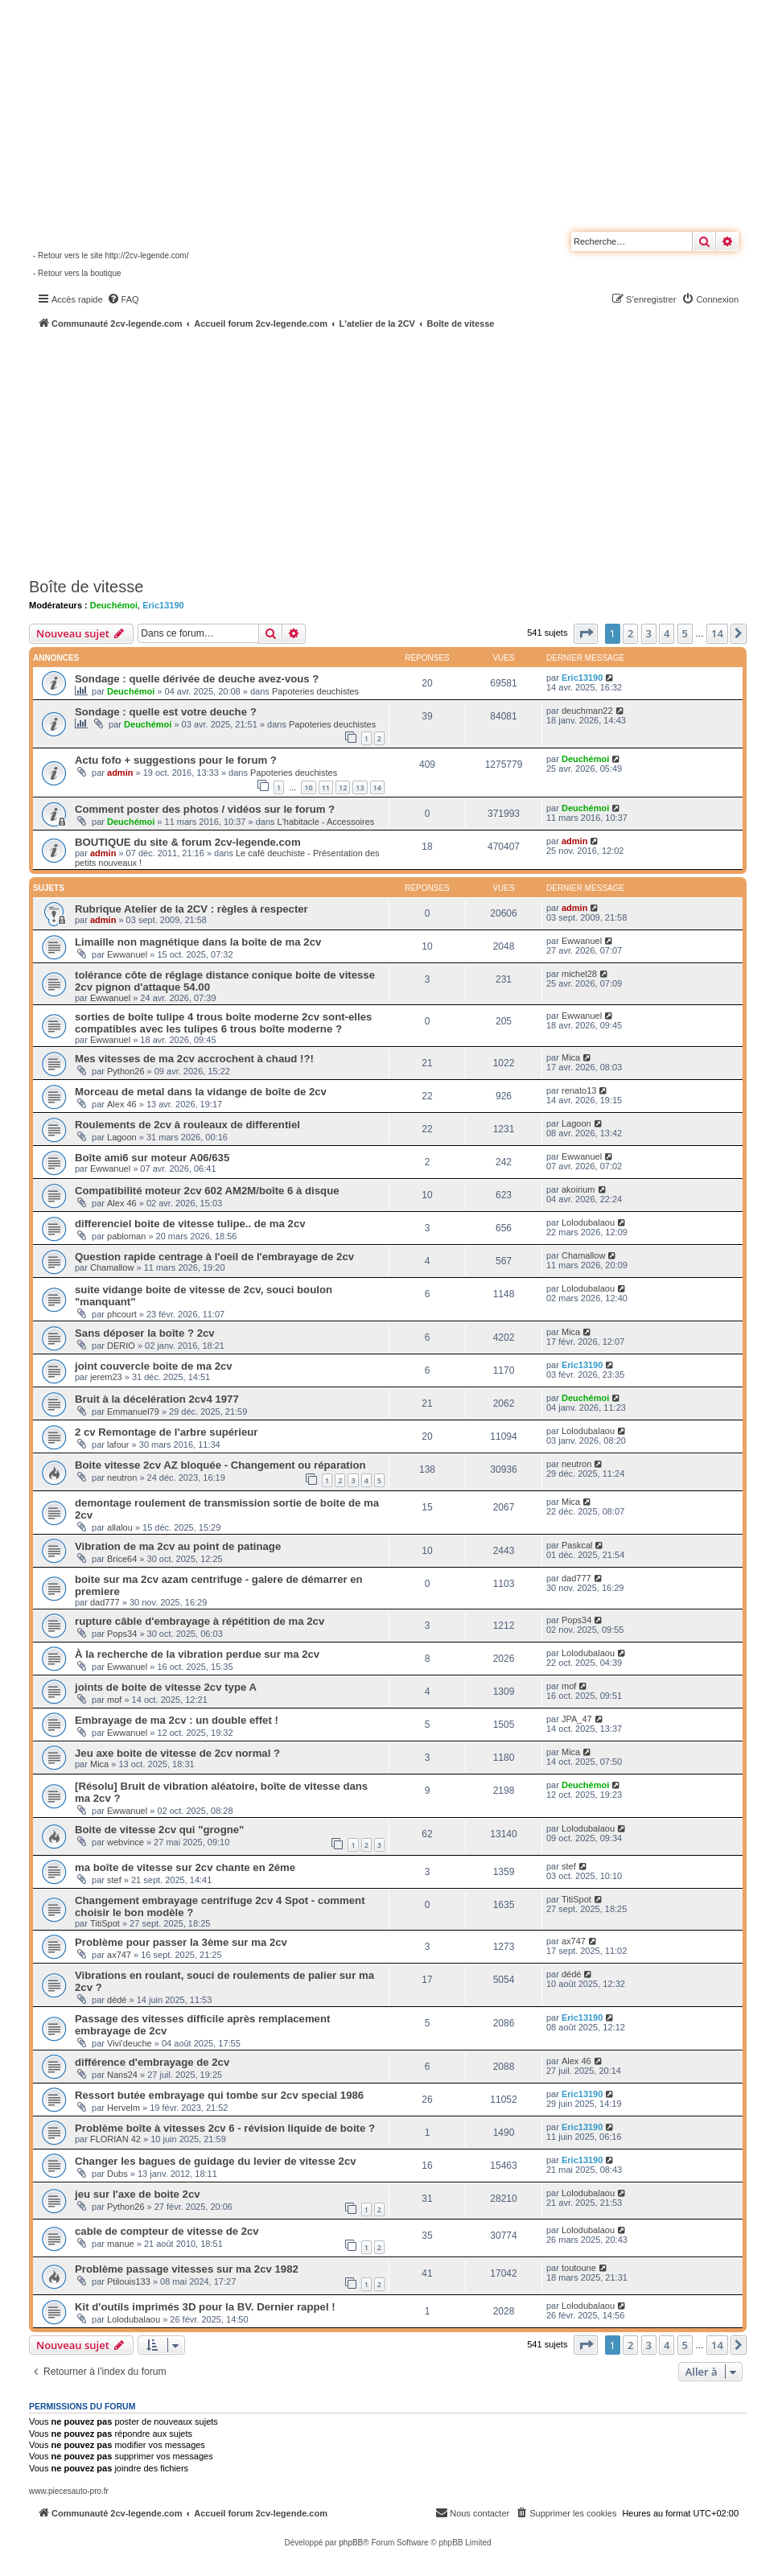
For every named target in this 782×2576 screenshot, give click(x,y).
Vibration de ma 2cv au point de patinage (178, 1546)
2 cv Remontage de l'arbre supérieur (166, 1432)
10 (308, 787)
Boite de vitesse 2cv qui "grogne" (159, 1830)
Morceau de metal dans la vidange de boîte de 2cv (201, 1092)
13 (360, 787)
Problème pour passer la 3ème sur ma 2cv (181, 1942)
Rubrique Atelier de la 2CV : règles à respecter (191, 909)
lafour (118, 1444)
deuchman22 (587, 710)
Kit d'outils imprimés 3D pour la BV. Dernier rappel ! (205, 2307)
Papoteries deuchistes (315, 691)
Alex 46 (122, 1104)
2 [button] (630, 633)
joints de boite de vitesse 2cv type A (166, 1687)
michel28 (579, 974)
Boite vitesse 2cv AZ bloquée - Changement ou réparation (220, 1465)
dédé (116, 2000)
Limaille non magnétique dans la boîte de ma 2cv (198, 942)
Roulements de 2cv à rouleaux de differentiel (187, 1125)
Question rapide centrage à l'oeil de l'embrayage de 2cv (214, 1257)
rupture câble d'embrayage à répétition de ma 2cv (199, 1621)
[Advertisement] (405, 450)
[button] (586, 633)
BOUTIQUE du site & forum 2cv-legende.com (188, 842)
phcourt (122, 1314)
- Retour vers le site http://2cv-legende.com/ (110, 255)
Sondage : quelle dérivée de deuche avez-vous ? (197, 679)
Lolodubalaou (588, 1222)
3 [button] (649, 633)
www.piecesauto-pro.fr (69, 2491)
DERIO (121, 1345)
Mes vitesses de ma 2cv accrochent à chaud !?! (194, 1059)
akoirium (578, 1189)
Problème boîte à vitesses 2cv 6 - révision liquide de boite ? (225, 2128)
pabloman (126, 1236)
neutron (122, 1477)
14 (377, 787)
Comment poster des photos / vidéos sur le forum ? (205, 809)
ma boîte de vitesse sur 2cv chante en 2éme (185, 1867)
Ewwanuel (127, 954)
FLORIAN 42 (115, 2139)
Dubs (117, 2173)
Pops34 (122, 1633)
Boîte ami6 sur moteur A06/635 (152, 1158)
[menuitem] (123, 299)
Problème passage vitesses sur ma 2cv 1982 (186, 2269)
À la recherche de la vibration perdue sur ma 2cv (197, 1654)
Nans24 (122, 2074)
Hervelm (123, 2107)
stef (114, 1880)
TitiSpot (105, 1923)
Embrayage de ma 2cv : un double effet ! (176, 1720)
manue (120, 2243)
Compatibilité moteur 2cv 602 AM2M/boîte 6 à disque (207, 1191)
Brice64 (122, 1559)
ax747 (119, 1955)
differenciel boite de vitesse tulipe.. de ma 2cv (190, 1224)
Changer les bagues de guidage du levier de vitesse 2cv (215, 2161)
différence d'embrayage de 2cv (152, 2062)
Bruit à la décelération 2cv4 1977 (157, 1399)
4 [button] (666, 633)
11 (326, 787)
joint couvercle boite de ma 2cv (154, 1366)
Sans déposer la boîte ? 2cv (145, 1333)
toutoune (579, 2268)
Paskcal (577, 1545)
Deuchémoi (114, 605)
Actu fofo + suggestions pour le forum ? (176, 760)
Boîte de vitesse (86, 587)
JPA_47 (577, 1719)
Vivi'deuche (129, 2043)
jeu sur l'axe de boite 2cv (137, 2194)
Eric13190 (162, 605)
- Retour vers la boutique (77, 273)
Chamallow (112, 1267)
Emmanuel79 (133, 1411)
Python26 (125, 1071)
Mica (571, 1057)
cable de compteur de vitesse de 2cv (167, 2231)
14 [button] (717, 633)
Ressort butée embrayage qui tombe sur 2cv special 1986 (219, 2095)
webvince (125, 1842)
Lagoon (122, 1137)
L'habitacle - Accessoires (326, 821)
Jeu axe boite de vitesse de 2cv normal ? (177, 1753)
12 (343, 787)
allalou (120, 1527)
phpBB (351, 2542)
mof (114, 1699)
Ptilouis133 (128, 2281)
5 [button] (685, 633)
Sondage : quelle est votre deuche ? (166, 712)
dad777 (105, 1602)
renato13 (579, 1090)
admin (120, 772)
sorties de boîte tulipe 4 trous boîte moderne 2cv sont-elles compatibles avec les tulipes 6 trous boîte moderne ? (223, 1023)
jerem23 (106, 1377)
